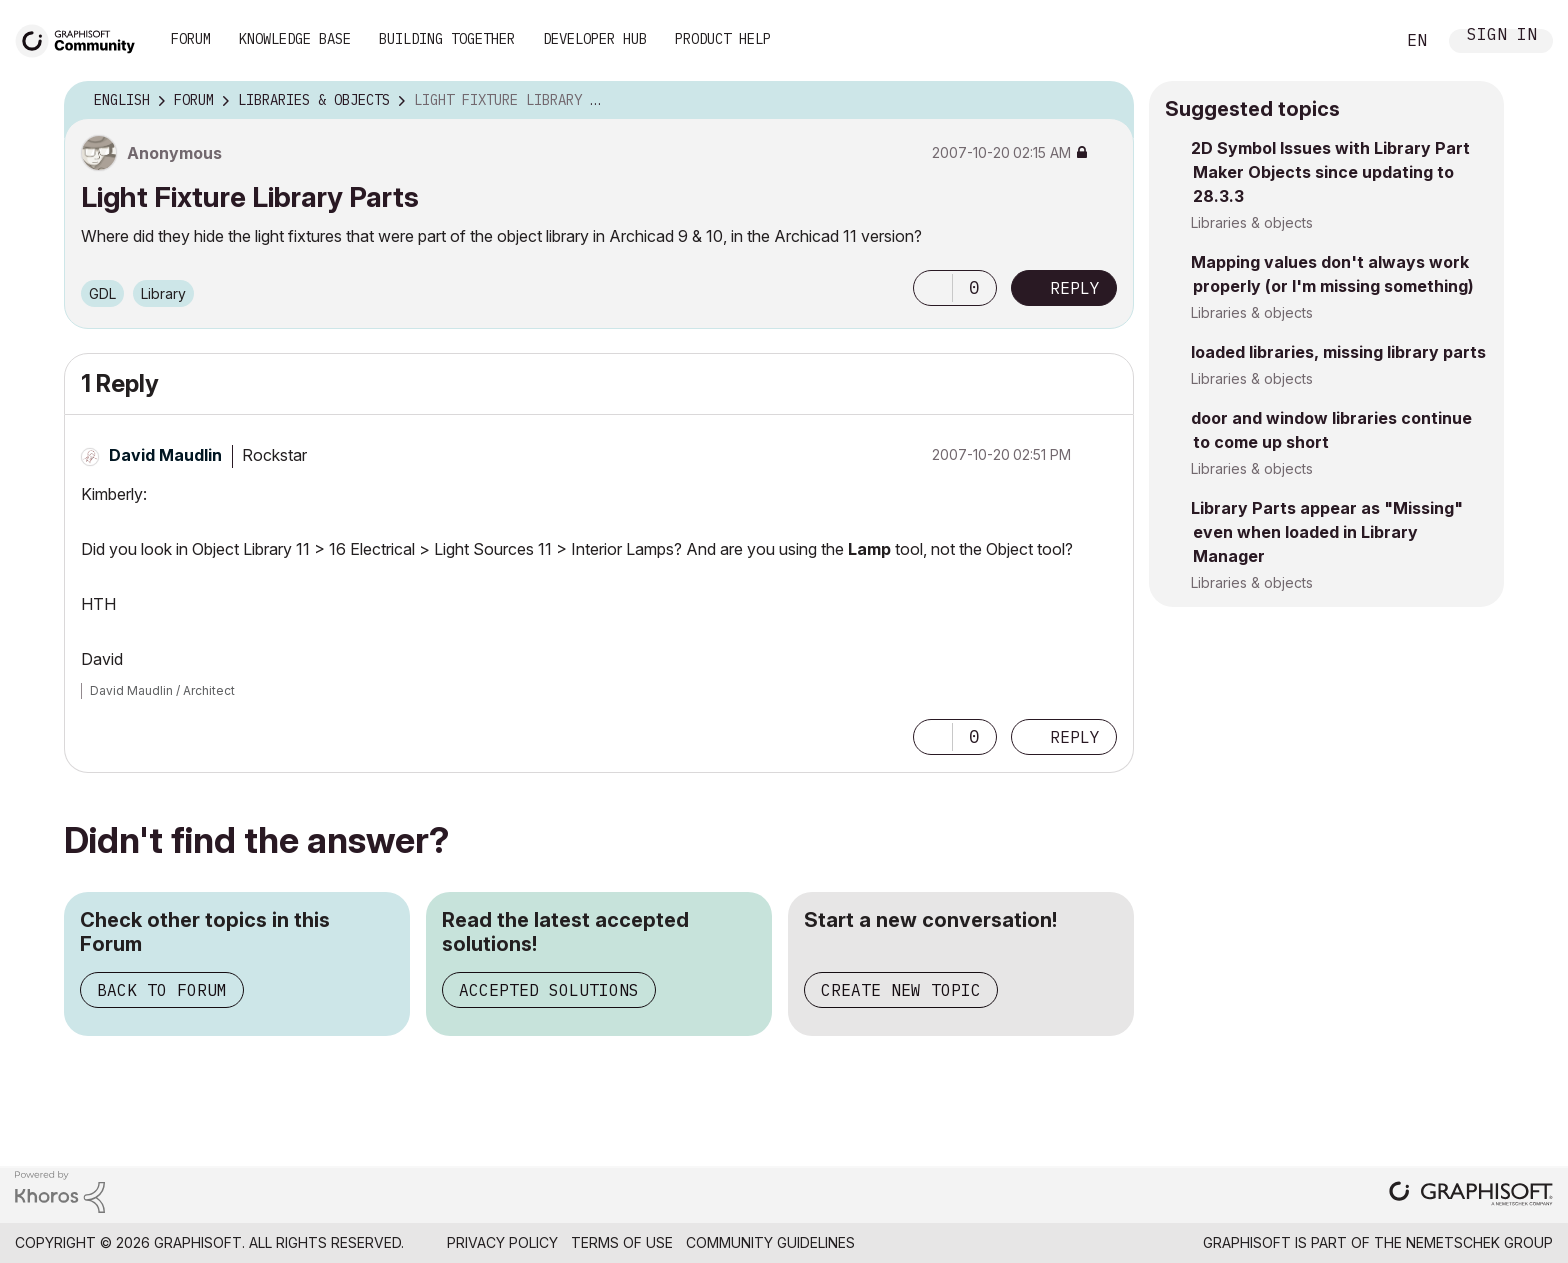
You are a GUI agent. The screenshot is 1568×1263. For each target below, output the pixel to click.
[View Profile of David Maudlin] (165, 455)
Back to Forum (162, 990)
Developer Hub (595, 39)
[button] (933, 288)
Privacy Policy (502, 1242)
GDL (102, 293)
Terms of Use (622, 1242)
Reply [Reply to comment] (1075, 737)
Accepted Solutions (549, 990)
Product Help (723, 39)
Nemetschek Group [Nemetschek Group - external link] (1479, 1242)
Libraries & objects (1252, 222)
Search (1357, 41)
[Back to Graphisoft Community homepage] (82, 38)
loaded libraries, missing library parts (1338, 352)
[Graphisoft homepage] (1471, 1195)
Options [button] (1106, 101)
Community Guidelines (770, 1242)
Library (163, 293)
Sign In (1502, 36)
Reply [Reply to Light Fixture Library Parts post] (1075, 288)
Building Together (447, 39)
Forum (191, 39)
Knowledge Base (295, 39)
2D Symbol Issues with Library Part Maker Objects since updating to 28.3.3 (1330, 172)
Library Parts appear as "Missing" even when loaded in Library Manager (1327, 532)
